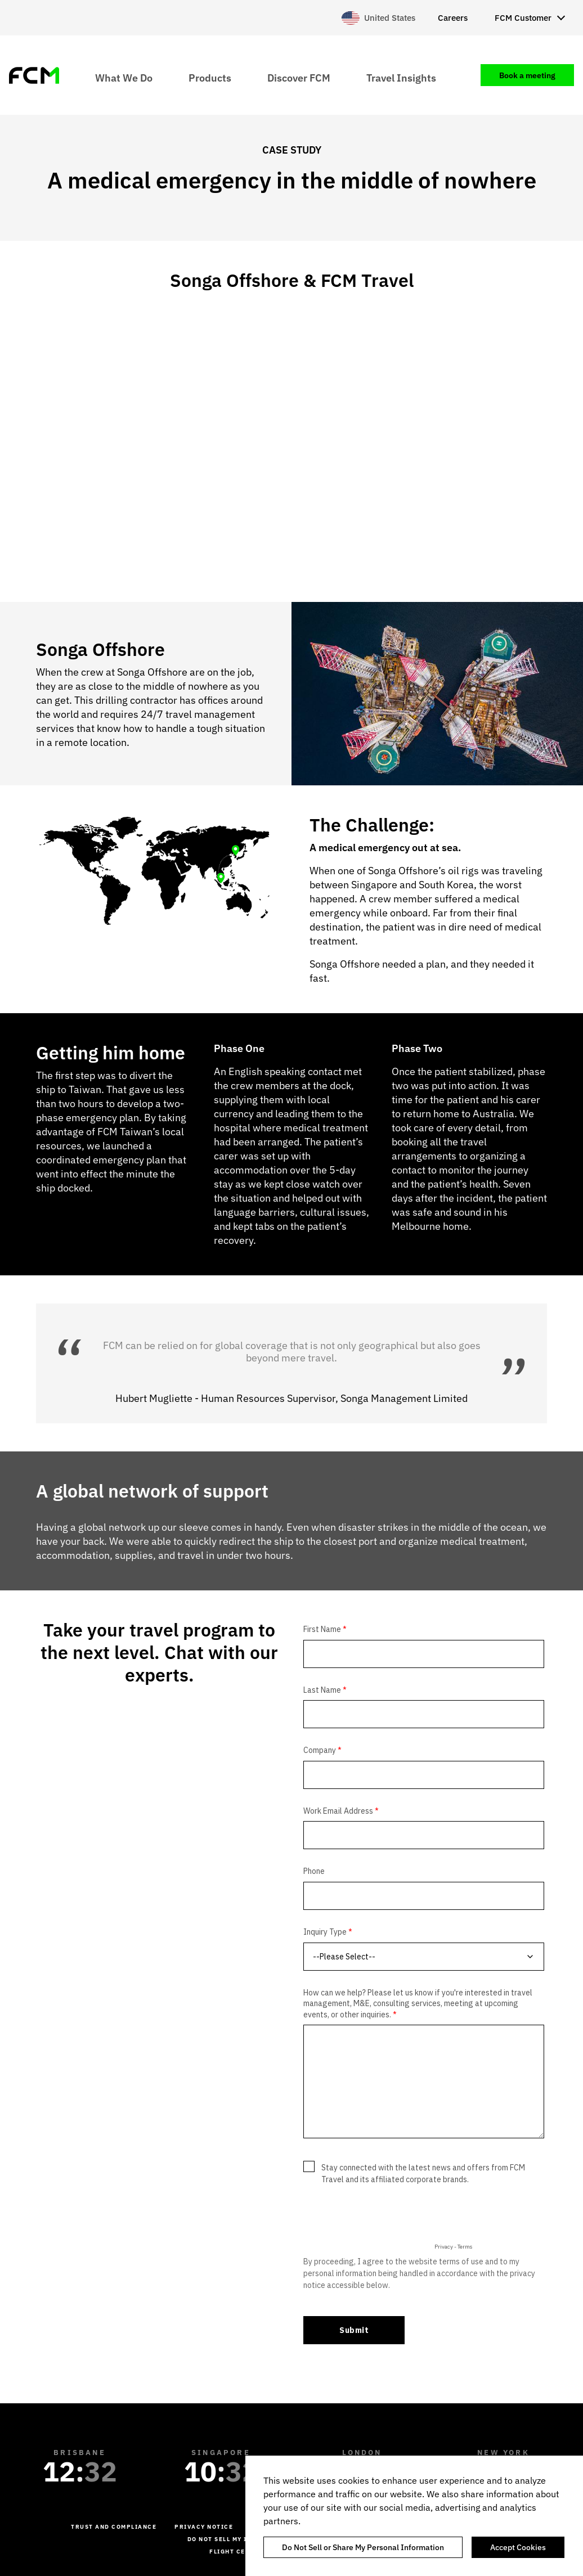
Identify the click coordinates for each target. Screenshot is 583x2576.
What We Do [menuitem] (124, 77)
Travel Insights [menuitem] (401, 77)
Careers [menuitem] (453, 17)
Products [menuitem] (210, 77)
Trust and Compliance (113, 2526)
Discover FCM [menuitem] (298, 77)
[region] (414, 2516)
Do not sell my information (239, 2539)
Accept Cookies (518, 2547)
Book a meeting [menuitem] (527, 75)
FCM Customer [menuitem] (523, 17)
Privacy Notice (203, 2526)
